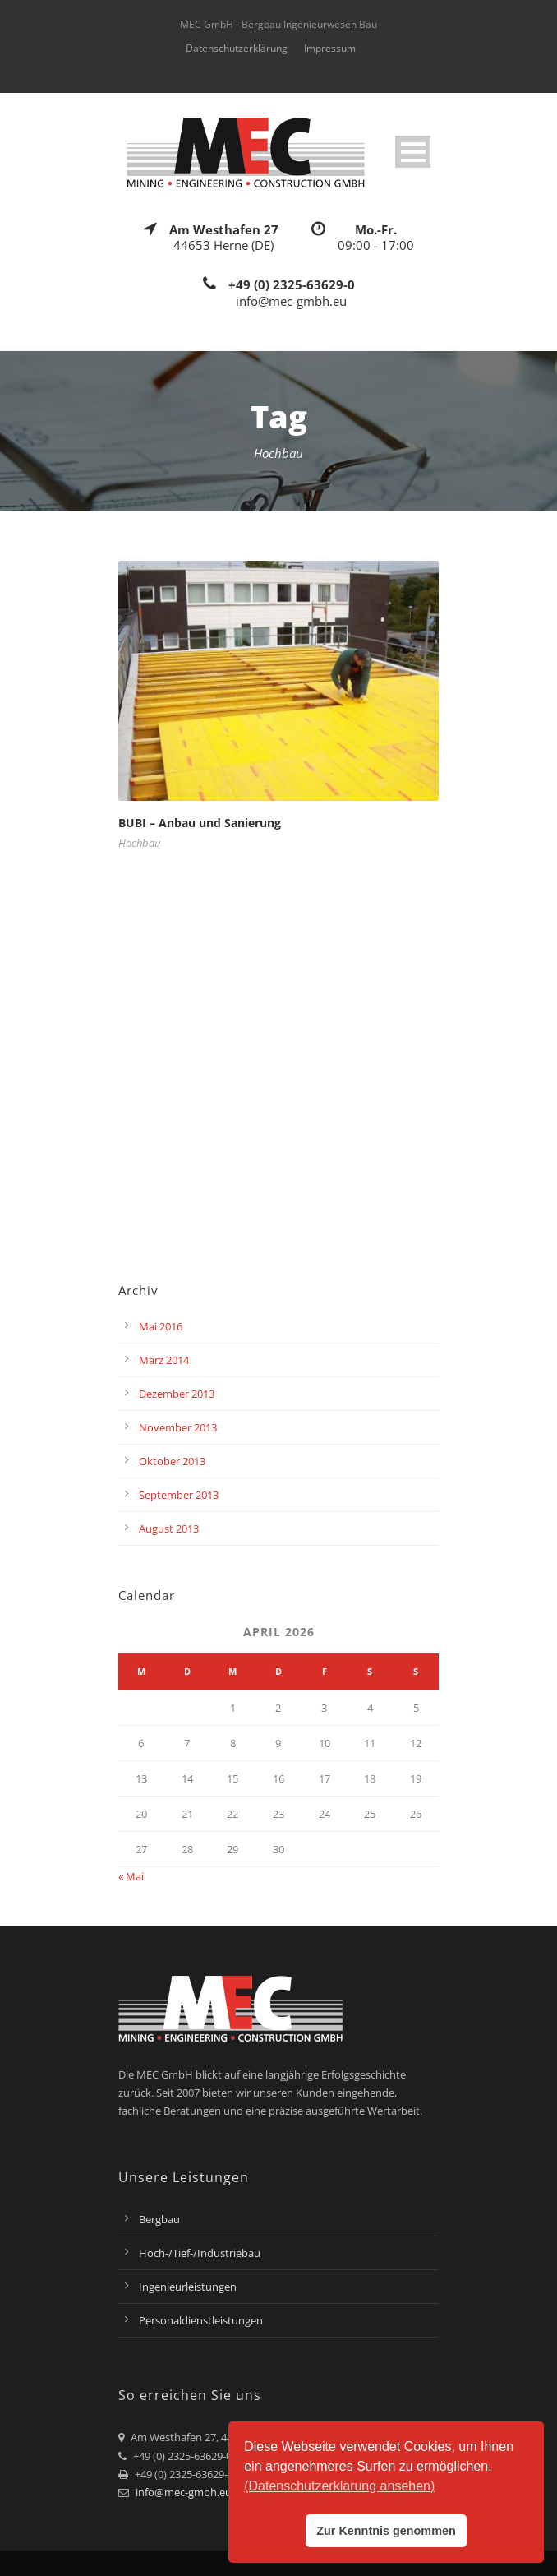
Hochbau (139, 842)
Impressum (330, 48)
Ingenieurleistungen (188, 2286)
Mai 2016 (160, 1326)
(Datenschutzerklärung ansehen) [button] (339, 2486)
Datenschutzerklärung (237, 48)
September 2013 (179, 1494)
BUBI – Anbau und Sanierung (199, 822)
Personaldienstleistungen (201, 2320)
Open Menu (412, 152)
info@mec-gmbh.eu (184, 2492)
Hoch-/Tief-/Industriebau (199, 2252)
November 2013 (178, 1427)
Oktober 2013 (172, 1461)
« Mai (131, 1876)
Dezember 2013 (176, 1393)
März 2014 (164, 1360)
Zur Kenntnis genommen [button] (386, 2530)
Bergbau (159, 2219)
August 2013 (169, 1528)
